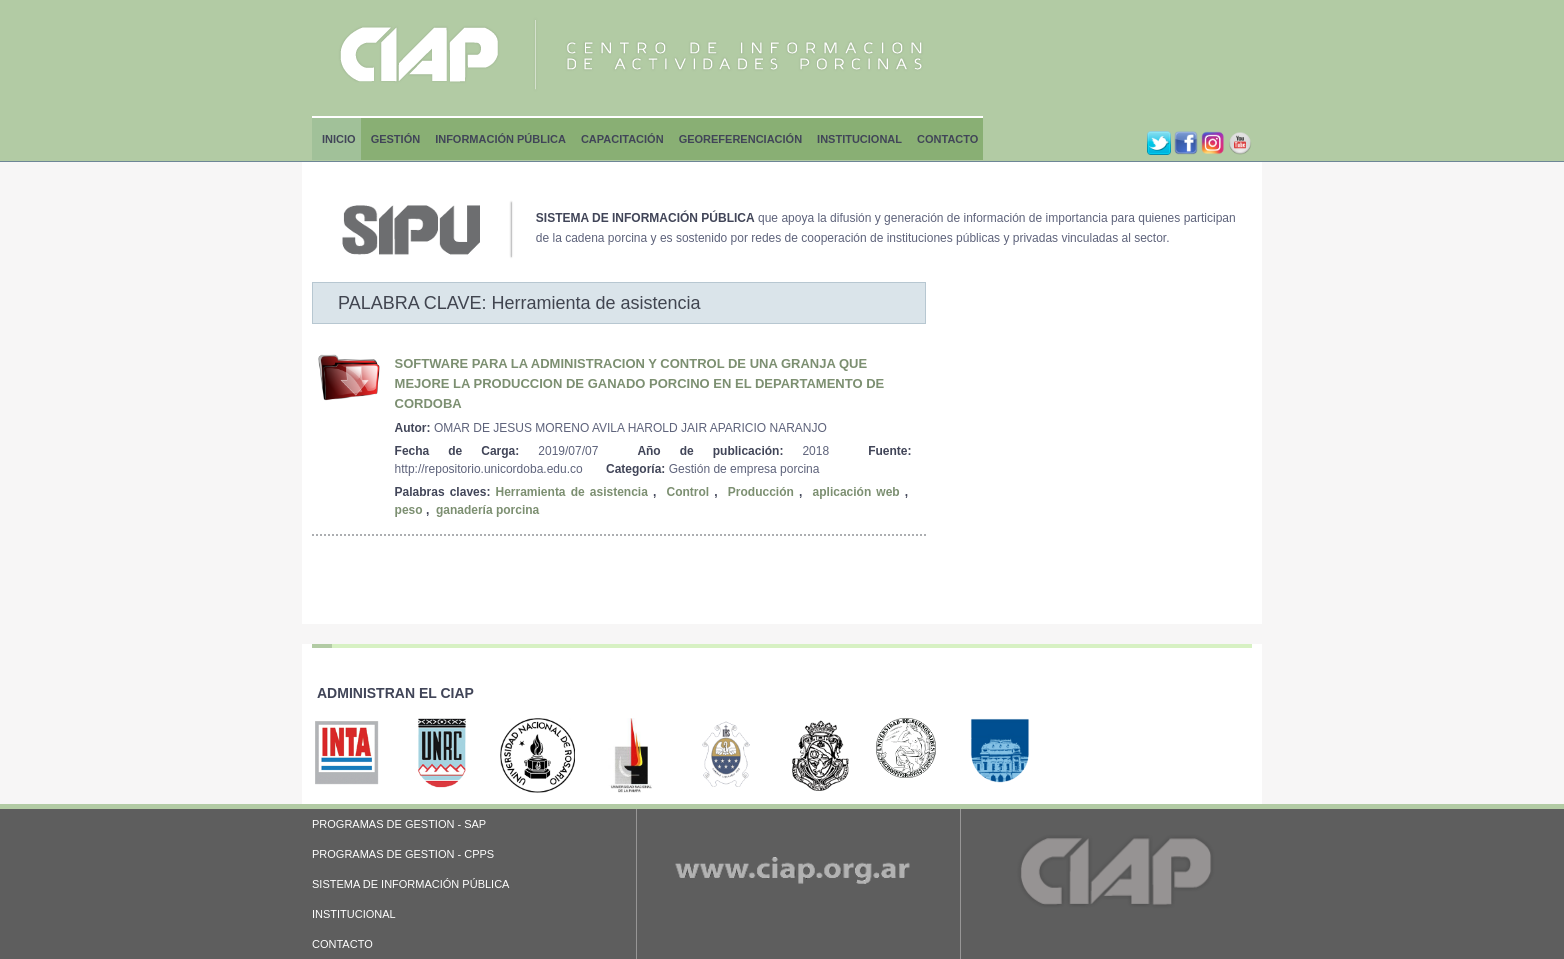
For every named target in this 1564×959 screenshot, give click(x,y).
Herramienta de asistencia (572, 492)
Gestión (396, 139)
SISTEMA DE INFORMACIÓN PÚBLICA (410, 884)
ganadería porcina (487, 510)
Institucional (859, 139)
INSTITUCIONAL (354, 914)
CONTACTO (342, 944)
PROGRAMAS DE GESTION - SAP (399, 824)
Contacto (947, 139)
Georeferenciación (740, 139)
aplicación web (856, 492)
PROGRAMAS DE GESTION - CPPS (403, 854)
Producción (761, 492)
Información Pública (500, 139)
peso (409, 510)
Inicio (339, 139)
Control (688, 492)
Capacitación (622, 139)
